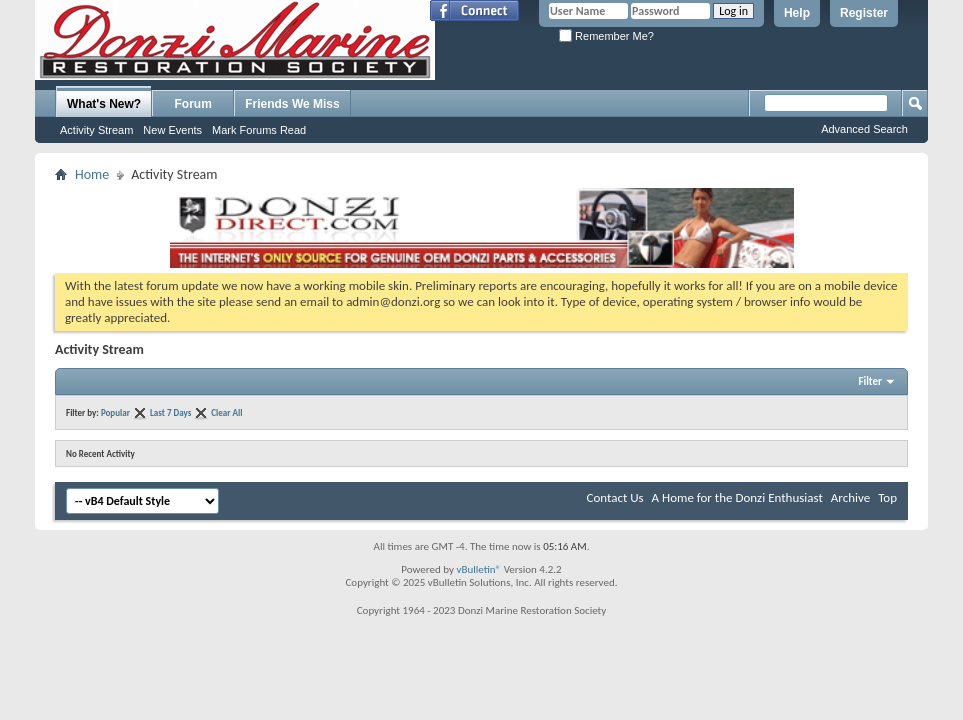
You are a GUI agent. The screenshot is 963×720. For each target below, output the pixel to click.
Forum (193, 104)
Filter (870, 381)
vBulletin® (478, 569)
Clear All (226, 412)
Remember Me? (606, 36)
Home (92, 174)
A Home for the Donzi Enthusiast (737, 497)
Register (864, 13)
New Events (172, 130)
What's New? (104, 104)
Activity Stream (96, 130)
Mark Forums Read (259, 130)
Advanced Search (864, 129)
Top (887, 497)
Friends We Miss (292, 104)
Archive (850, 497)
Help (797, 13)
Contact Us (615, 497)
